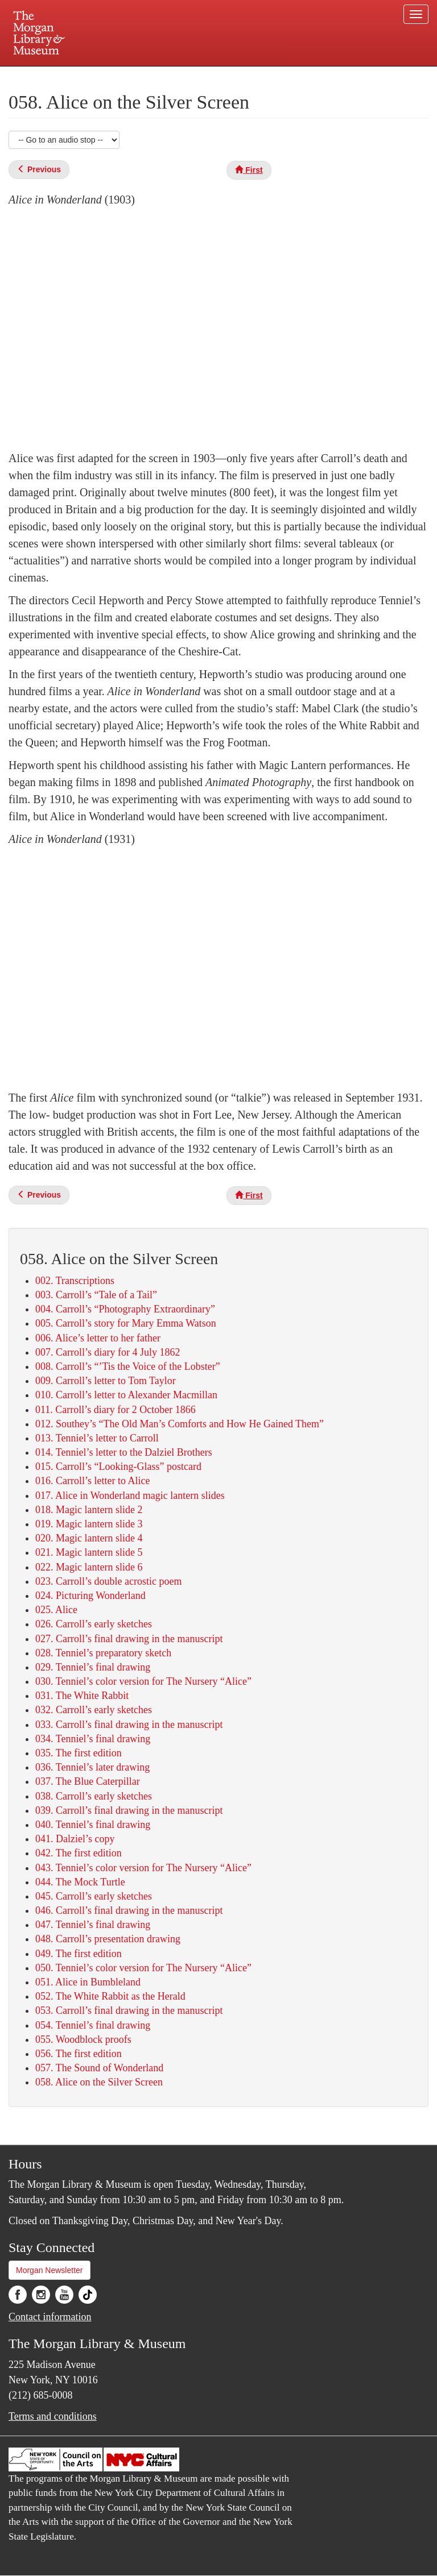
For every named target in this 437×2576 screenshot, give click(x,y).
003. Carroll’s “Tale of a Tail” (96, 1295)
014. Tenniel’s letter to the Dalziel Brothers (123, 1452)
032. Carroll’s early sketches (93, 1709)
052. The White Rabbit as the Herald (110, 1996)
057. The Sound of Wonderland (99, 2068)
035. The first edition (78, 1753)
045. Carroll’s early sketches (93, 1896)
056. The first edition (78, 2053)
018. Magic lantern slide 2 (88, 1509)
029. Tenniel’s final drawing (92, 1667)
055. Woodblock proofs (83, 2039)
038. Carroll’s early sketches (93, 1796)
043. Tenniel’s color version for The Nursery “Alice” (143, 1867)
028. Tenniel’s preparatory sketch (103, 1653)
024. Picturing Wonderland (90, 1595)
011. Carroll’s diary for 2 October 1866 (115, 1409)
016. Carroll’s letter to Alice (92, 1480)
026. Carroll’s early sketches (93, 1624)
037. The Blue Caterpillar (87, 1781)
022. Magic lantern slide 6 (88, 1567)
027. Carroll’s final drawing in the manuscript (128, 1638)
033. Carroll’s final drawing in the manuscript (128, 1724)
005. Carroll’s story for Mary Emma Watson (125, 1323)
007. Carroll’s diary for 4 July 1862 (107, 1352)
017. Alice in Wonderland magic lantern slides (130, 1495)
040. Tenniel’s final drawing (92, 1824)
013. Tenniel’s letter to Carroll (97, 1438)
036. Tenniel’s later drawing (92, 1767)
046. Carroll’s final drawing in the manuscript (128, 1910)
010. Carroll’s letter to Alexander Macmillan (126, 1395)
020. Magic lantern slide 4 (88, 1538)
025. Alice (56, 1609)
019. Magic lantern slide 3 (88, 1524)
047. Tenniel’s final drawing (92, 1924)
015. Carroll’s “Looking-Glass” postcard (118, 1466)
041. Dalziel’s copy (74, 1838)
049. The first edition (78, 1953)
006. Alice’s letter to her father (97, 1338)
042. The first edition (78, 1853)
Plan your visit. (83, 76)
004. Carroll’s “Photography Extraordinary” (125, 1309)
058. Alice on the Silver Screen (99, 2082)
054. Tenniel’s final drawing (92, 2025)
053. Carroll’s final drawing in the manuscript (128, 2010)
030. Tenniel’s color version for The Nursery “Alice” (143, 1681)
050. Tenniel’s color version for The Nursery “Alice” (143, 1967)
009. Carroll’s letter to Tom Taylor (105, 1380)
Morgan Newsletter (49, 2270)
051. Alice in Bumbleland (88, 1982)
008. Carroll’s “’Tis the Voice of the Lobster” (127, 1366)
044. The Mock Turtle (80, 1882)
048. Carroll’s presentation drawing (107, 1939)
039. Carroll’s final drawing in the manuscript (128, 1810)
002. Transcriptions (74, 1280)
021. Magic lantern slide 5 (88, 1552)
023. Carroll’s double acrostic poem (108, 1581)
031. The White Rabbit (82, 1695)
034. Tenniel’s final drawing (92, 1738)
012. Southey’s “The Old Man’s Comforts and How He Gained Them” (179, 1424)
